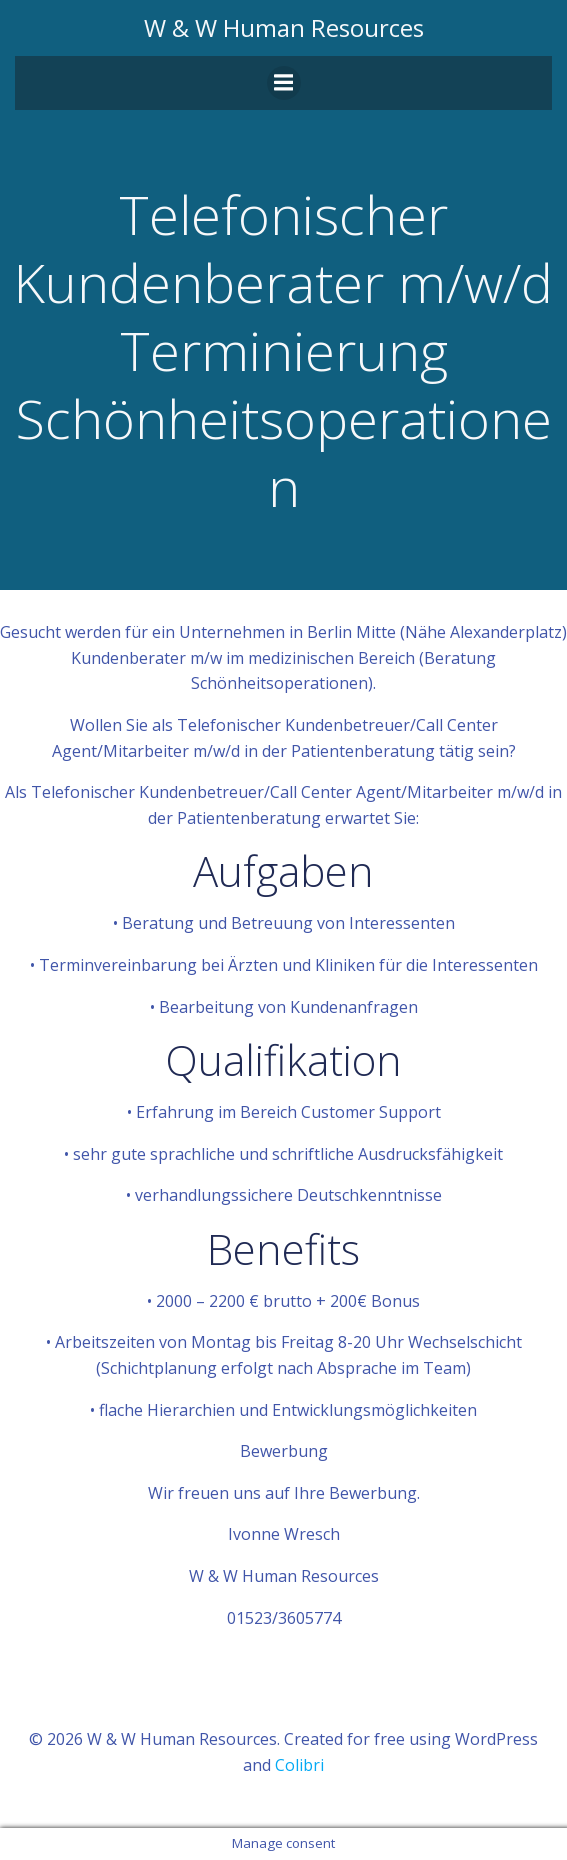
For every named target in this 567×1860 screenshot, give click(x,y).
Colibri (299, 1765)
